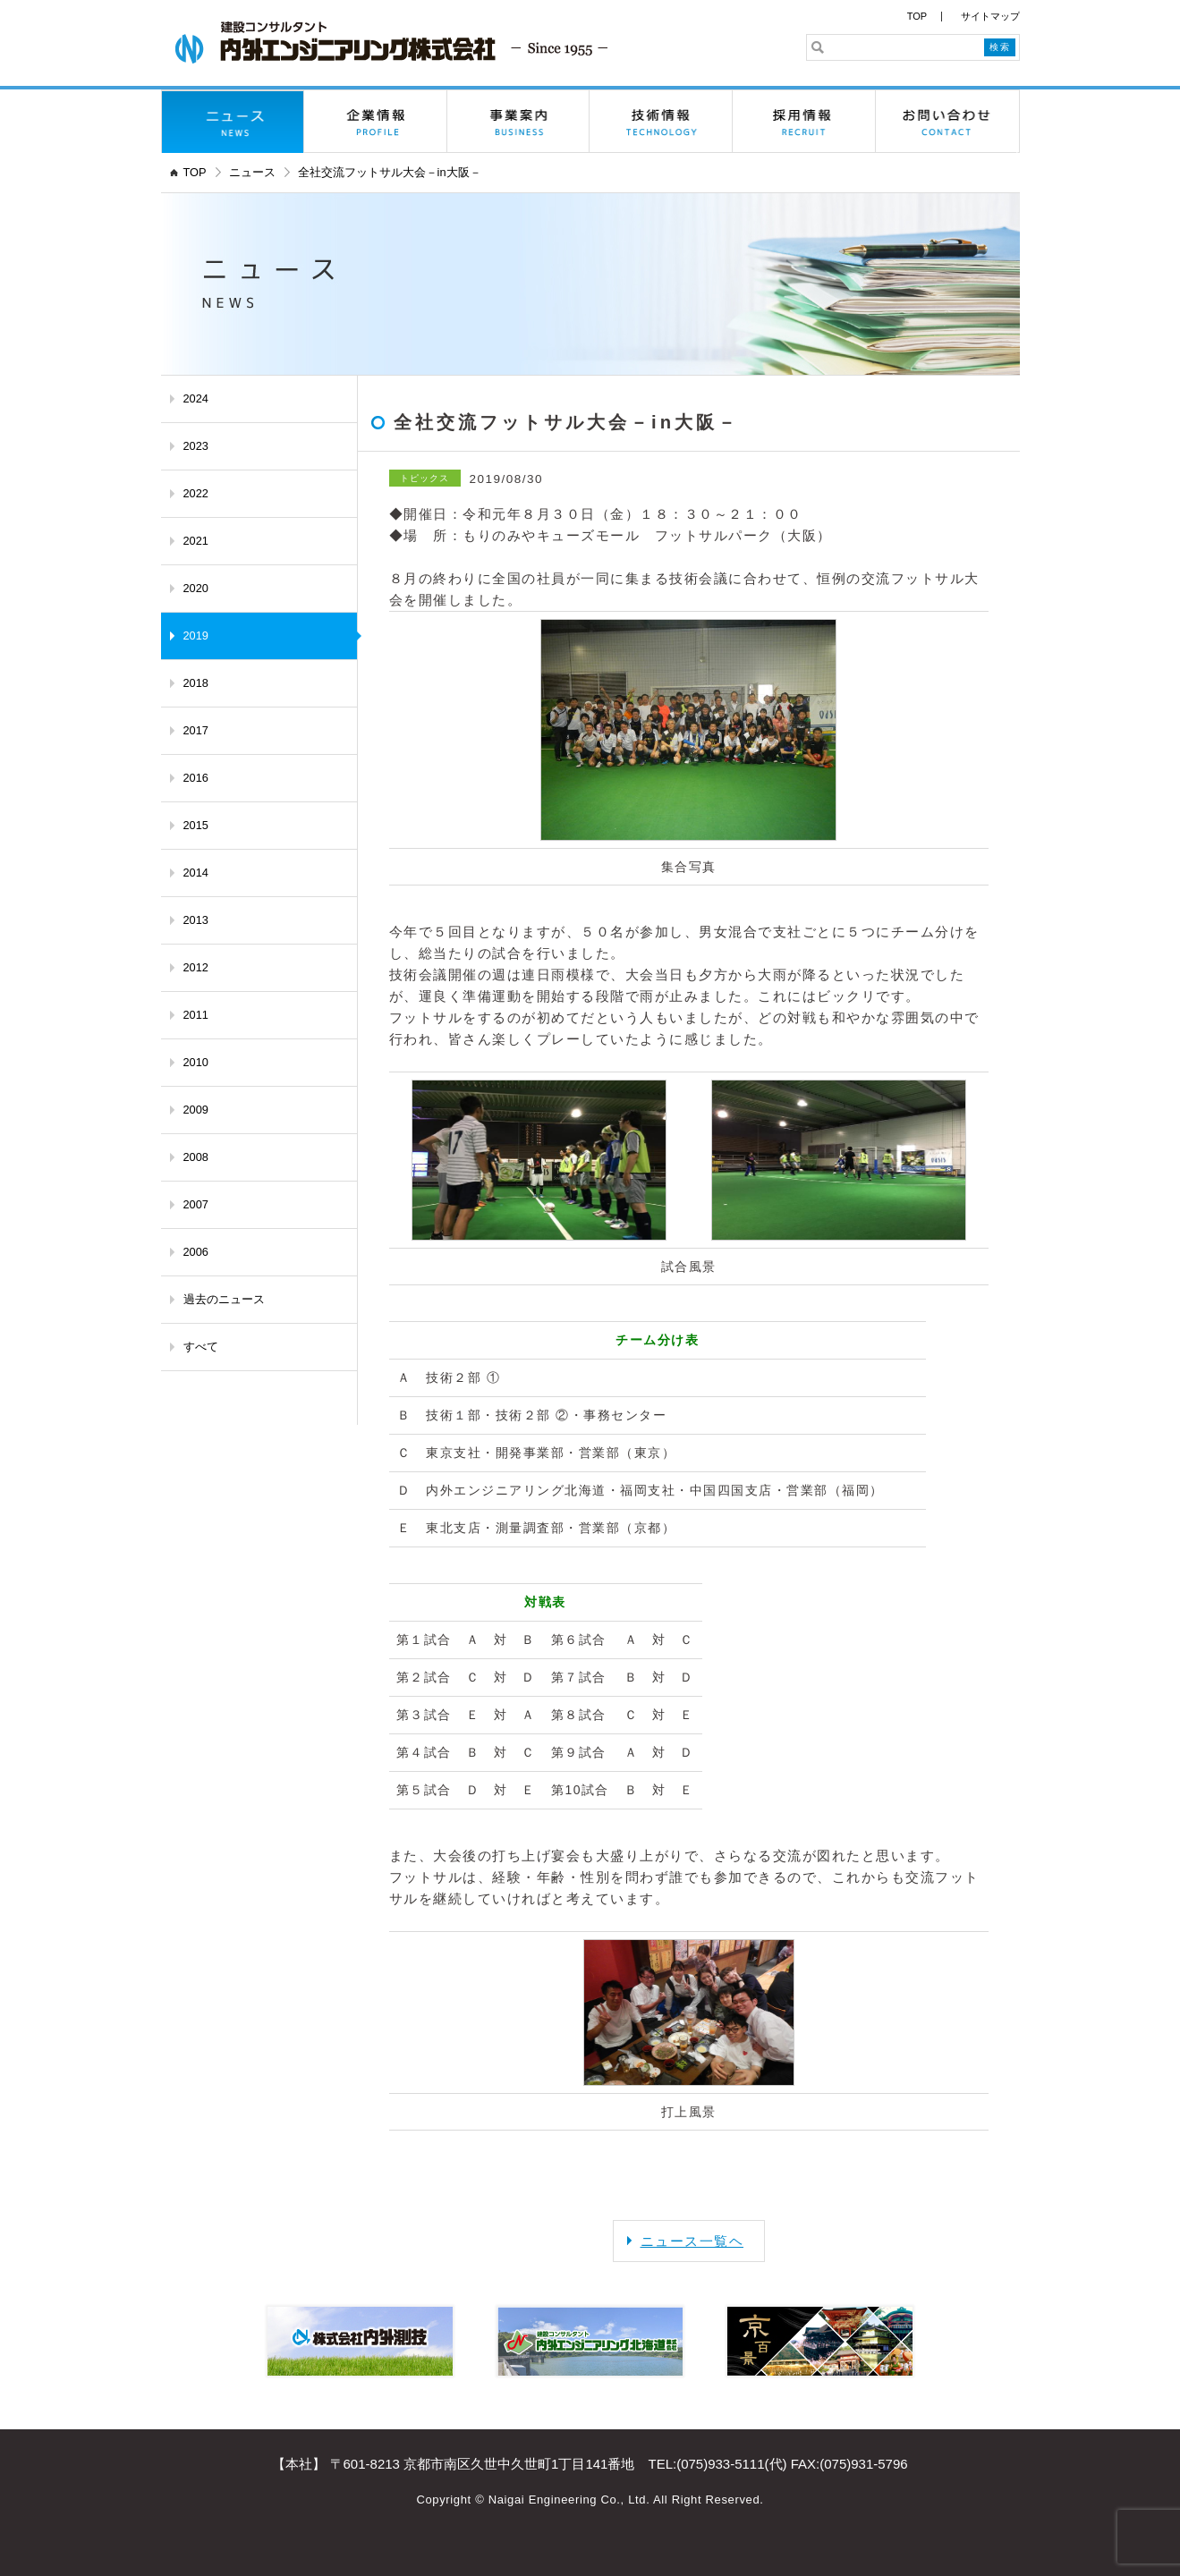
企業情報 (375, 121)
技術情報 (661, 121)
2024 (195, 398)
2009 (195, 1109)
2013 (195, 920)
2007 (195, 1204)
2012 (195, 967)
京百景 (820, 2341)
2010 (195, 1062)
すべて (200, 1346)
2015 (195, 825)
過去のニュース (224, 1299)
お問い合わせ (947, 121)
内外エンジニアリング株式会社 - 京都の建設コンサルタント (391, 42)
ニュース (233, 121)
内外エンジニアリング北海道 (590, 2341)
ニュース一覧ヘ (692, 2241)
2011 (195, 1014)
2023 (195, 446)
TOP (917, 16)
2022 (195, 493)
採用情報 (804, 121)
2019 (195, 635)
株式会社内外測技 (360, 2341)
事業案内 (518, 121)
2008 (195, 1157)
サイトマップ (990, 16)
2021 (195, 540)
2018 (195, 683)
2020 (195, 588)
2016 (195, 777)
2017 (195, 730)
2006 (195, 1251)
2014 (195, 872)
